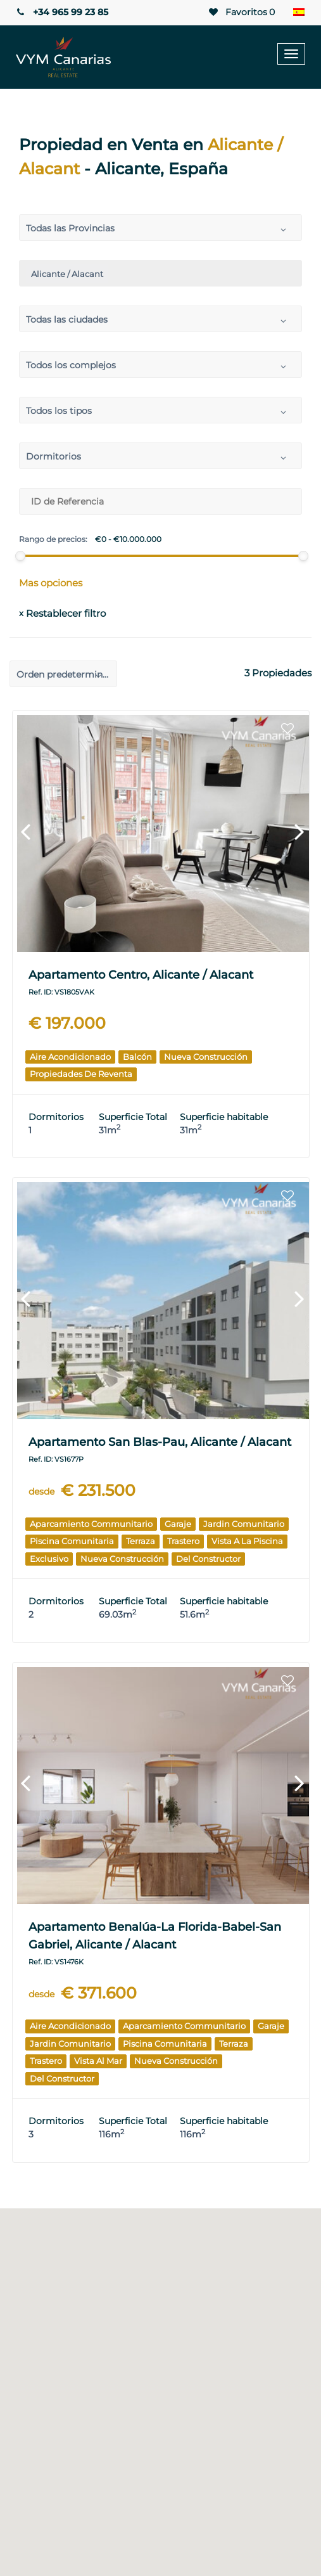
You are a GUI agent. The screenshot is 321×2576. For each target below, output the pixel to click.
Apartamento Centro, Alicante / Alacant (140, 975)
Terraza (140, 1541)
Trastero (183, 1541)
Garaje (178, 1524)
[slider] (20, 556)
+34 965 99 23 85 (59, 12)
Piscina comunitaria (72, 1541)
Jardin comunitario (243, 1524)
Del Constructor (208, 1559)
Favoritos (243, 12)
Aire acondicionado (70, 1057)
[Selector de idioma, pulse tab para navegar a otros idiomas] (299, 12)
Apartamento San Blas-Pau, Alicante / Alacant (159, 1442)
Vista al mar (98, 2061)
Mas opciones (50, 583)
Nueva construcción (206, 1057)
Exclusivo (49, 1559)
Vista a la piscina (247, 1541)
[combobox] (160, 227)
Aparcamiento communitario (91, 1524)
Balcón (137, 1057)
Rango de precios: (53, 539)
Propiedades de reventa (81, 1074)
